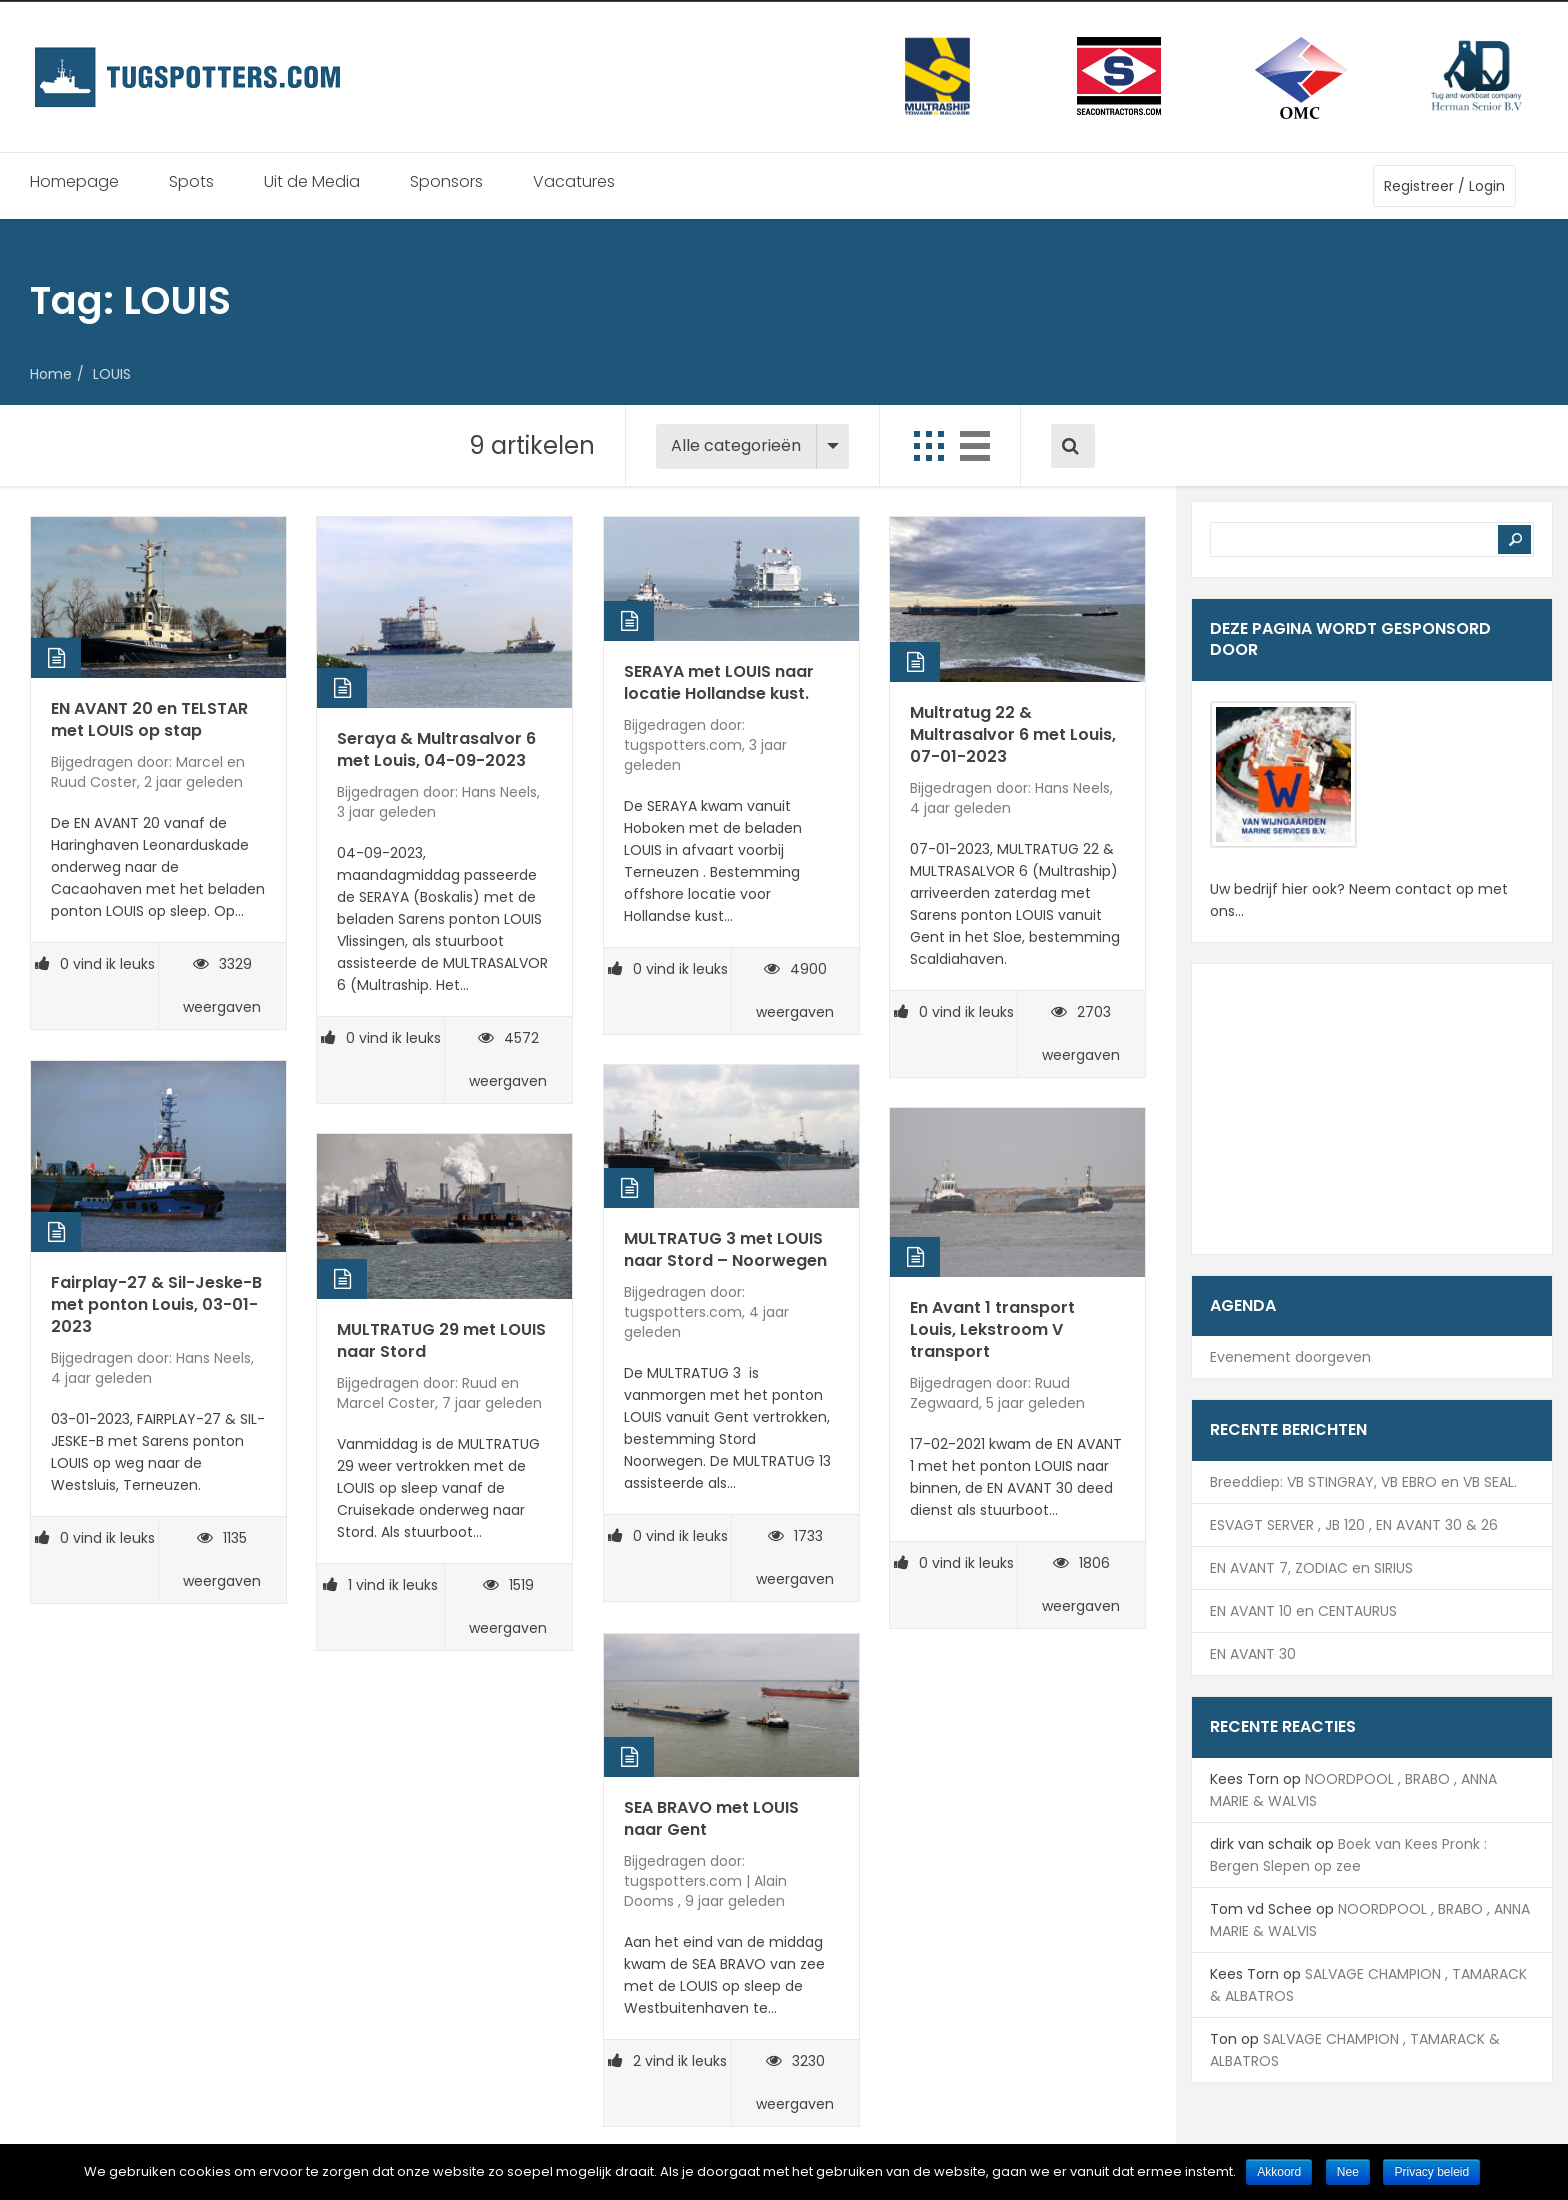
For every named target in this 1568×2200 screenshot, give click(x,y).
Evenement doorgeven (1290, 1357)
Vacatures (574, 181)
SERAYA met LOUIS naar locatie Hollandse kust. (719, 682)
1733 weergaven (795, 1557)
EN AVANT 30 (1253, 1654)
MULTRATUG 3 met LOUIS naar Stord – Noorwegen (725, 1249)
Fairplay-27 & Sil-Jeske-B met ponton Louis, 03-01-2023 (156, 1304)
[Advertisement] (1372, 1109)
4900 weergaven (795, 990)
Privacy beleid (1431, 2172)
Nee (1348, 2172)
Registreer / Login (1444, 186)
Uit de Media (312, 181)
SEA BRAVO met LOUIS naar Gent (711, 1818)
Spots (191, 181)
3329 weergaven (222, 985)
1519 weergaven (508, 1606)
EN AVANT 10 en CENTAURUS (1303, 1611)
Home (51, 374)
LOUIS (112, 374)
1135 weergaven (222, 1559)
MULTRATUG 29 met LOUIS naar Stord (441, 1340)
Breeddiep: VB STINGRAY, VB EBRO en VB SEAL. (1363, 1482)
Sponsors (446, 181)
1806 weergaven (1081, 1584)
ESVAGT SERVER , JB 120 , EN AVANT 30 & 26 (1354, 1525)
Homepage (74, 181)
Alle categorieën (736, 445)
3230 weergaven (795, 2082)
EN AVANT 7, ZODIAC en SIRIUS (1311, 1568)
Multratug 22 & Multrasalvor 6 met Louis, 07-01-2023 (1013, 734)
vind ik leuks (95, 964)
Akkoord (1279, 2172)
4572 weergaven (508, 1059)
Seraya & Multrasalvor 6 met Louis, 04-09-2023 (436, 749)
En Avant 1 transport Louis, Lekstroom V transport (992, 1329)
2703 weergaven (1081, 1033)
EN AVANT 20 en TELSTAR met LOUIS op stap (149, 719)
